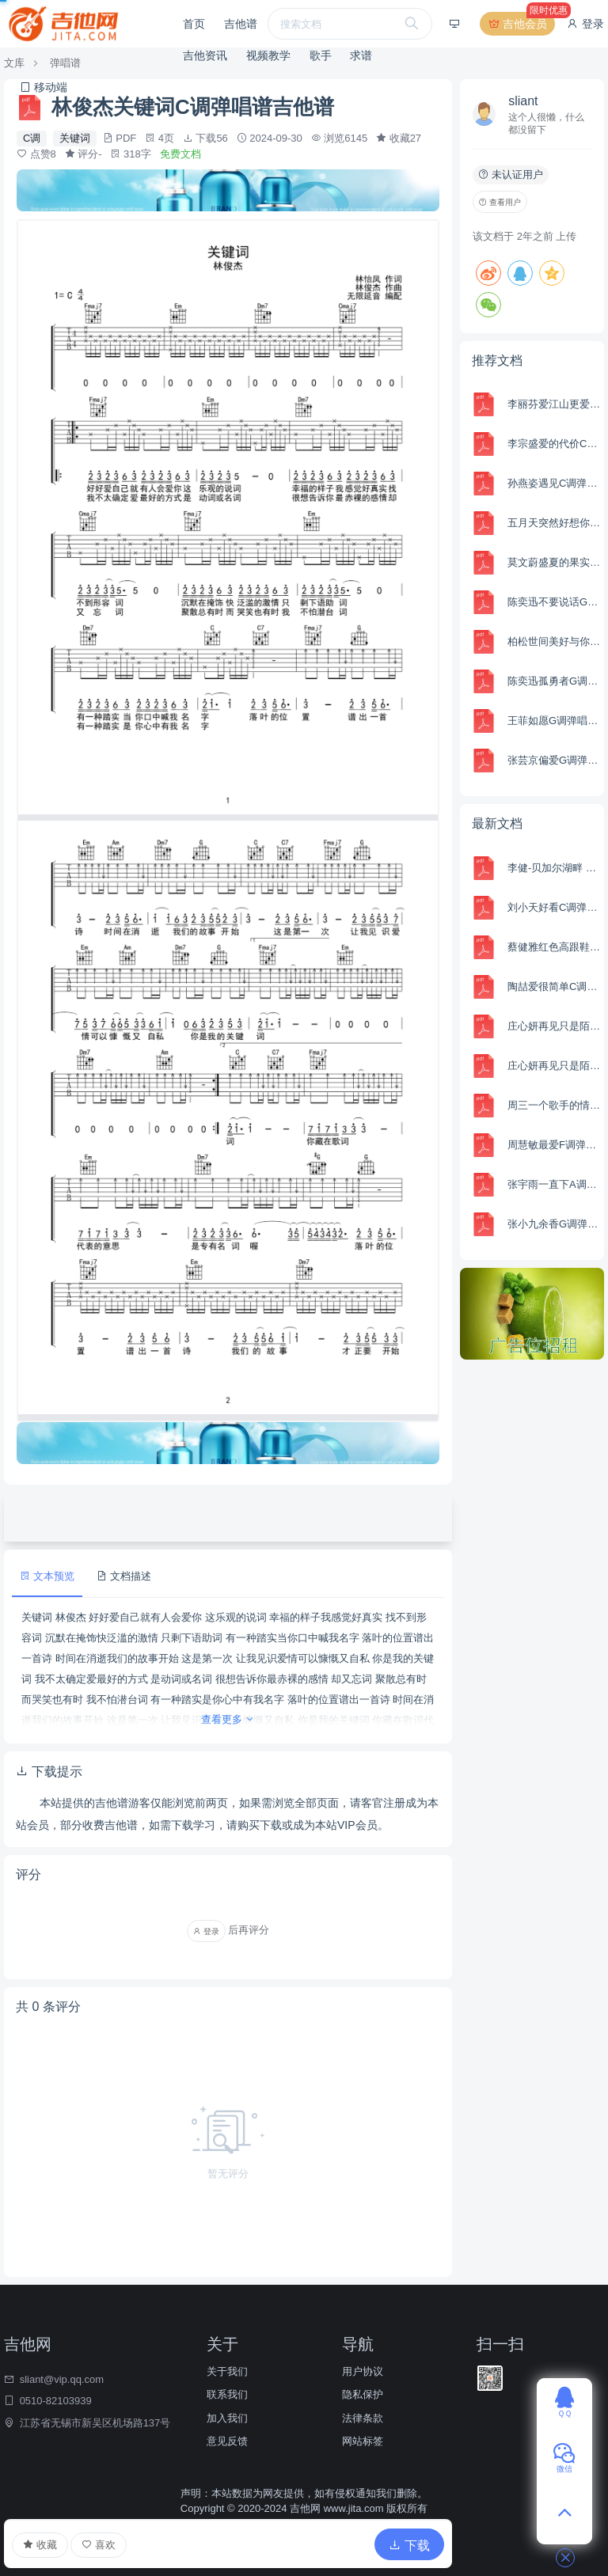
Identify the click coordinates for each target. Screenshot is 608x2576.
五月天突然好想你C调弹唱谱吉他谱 (553, 523)
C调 (31, 138)
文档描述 (124, 1576)
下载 (409, 2545)
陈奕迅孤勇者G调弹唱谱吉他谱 (553, 681)
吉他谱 (240, 23)
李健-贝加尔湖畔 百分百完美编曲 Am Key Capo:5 (553, 868)
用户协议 (362, 2371)
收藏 (40, 2545)
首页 (194, 23)
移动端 (43, 87)
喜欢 (99, 2545)
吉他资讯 (205, 55)
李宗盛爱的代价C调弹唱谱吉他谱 (553, 444)
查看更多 (228, 1719)
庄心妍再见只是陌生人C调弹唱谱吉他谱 (553, 1066)
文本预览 (47, 1576)
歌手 (321, 55)
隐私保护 (362, 2394)
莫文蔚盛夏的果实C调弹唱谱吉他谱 (553, 562)
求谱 (361, 55)
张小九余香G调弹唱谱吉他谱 (553, 1224)
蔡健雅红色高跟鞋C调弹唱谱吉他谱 (553, 947)
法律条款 (362, 2418)
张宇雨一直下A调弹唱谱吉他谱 (553, 1184)
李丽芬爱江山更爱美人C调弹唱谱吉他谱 (553, 404)
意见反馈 (227, 2441)
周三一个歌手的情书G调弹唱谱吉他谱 (553, 1105)
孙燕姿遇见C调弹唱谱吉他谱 (553, 483)
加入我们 (227, 2418)
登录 (585, 24)
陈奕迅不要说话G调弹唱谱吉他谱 (553, 602)
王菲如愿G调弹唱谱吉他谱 (553, 721)
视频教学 (268, 55)
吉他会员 (520, 24)
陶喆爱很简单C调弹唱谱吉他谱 (553, 986)
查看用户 (500, 202)
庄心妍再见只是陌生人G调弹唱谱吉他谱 (553, 1026)
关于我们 (227, 2371)
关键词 (74, 138)
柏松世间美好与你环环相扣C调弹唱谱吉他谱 (553, 641)
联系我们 (227, 2394)
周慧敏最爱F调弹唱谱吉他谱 (553, 1145)
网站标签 (362, 2441)
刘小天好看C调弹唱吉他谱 (553, 907)
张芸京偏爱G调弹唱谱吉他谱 (553, 760)
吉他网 (305, 2508)
